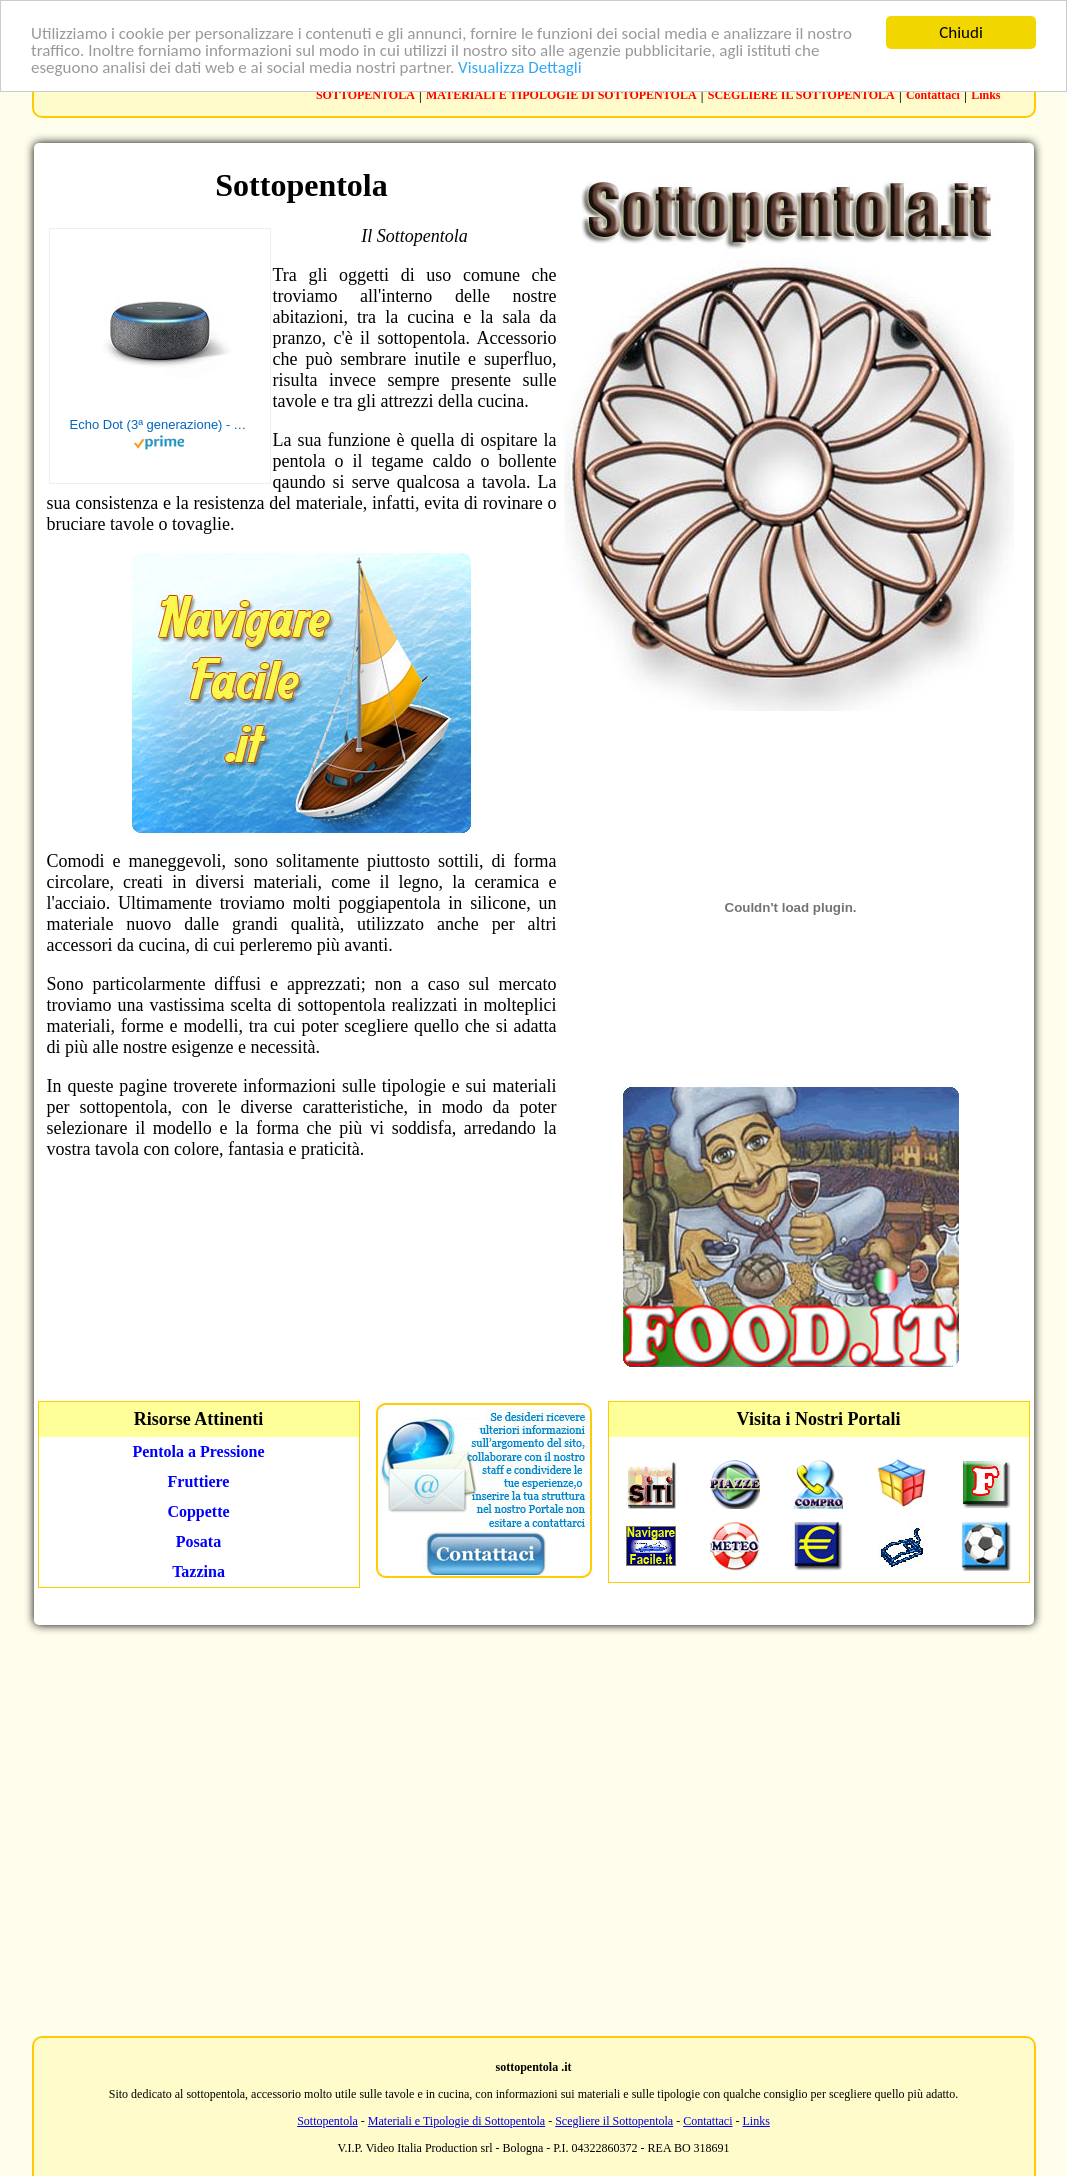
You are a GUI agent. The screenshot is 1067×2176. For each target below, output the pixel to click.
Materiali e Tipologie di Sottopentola (456, 2121)
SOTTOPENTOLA (365, 95)
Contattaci (933, 95)
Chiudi (961, 32)
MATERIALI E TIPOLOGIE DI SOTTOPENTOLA (561, 95)
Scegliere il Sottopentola (614, 2121)
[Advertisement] (529, 1828)
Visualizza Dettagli (520, 67)
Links (985, 95)
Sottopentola (327, 2121)
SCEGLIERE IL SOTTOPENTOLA (801, 95)
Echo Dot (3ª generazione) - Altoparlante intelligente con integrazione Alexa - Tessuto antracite (160, 424)
